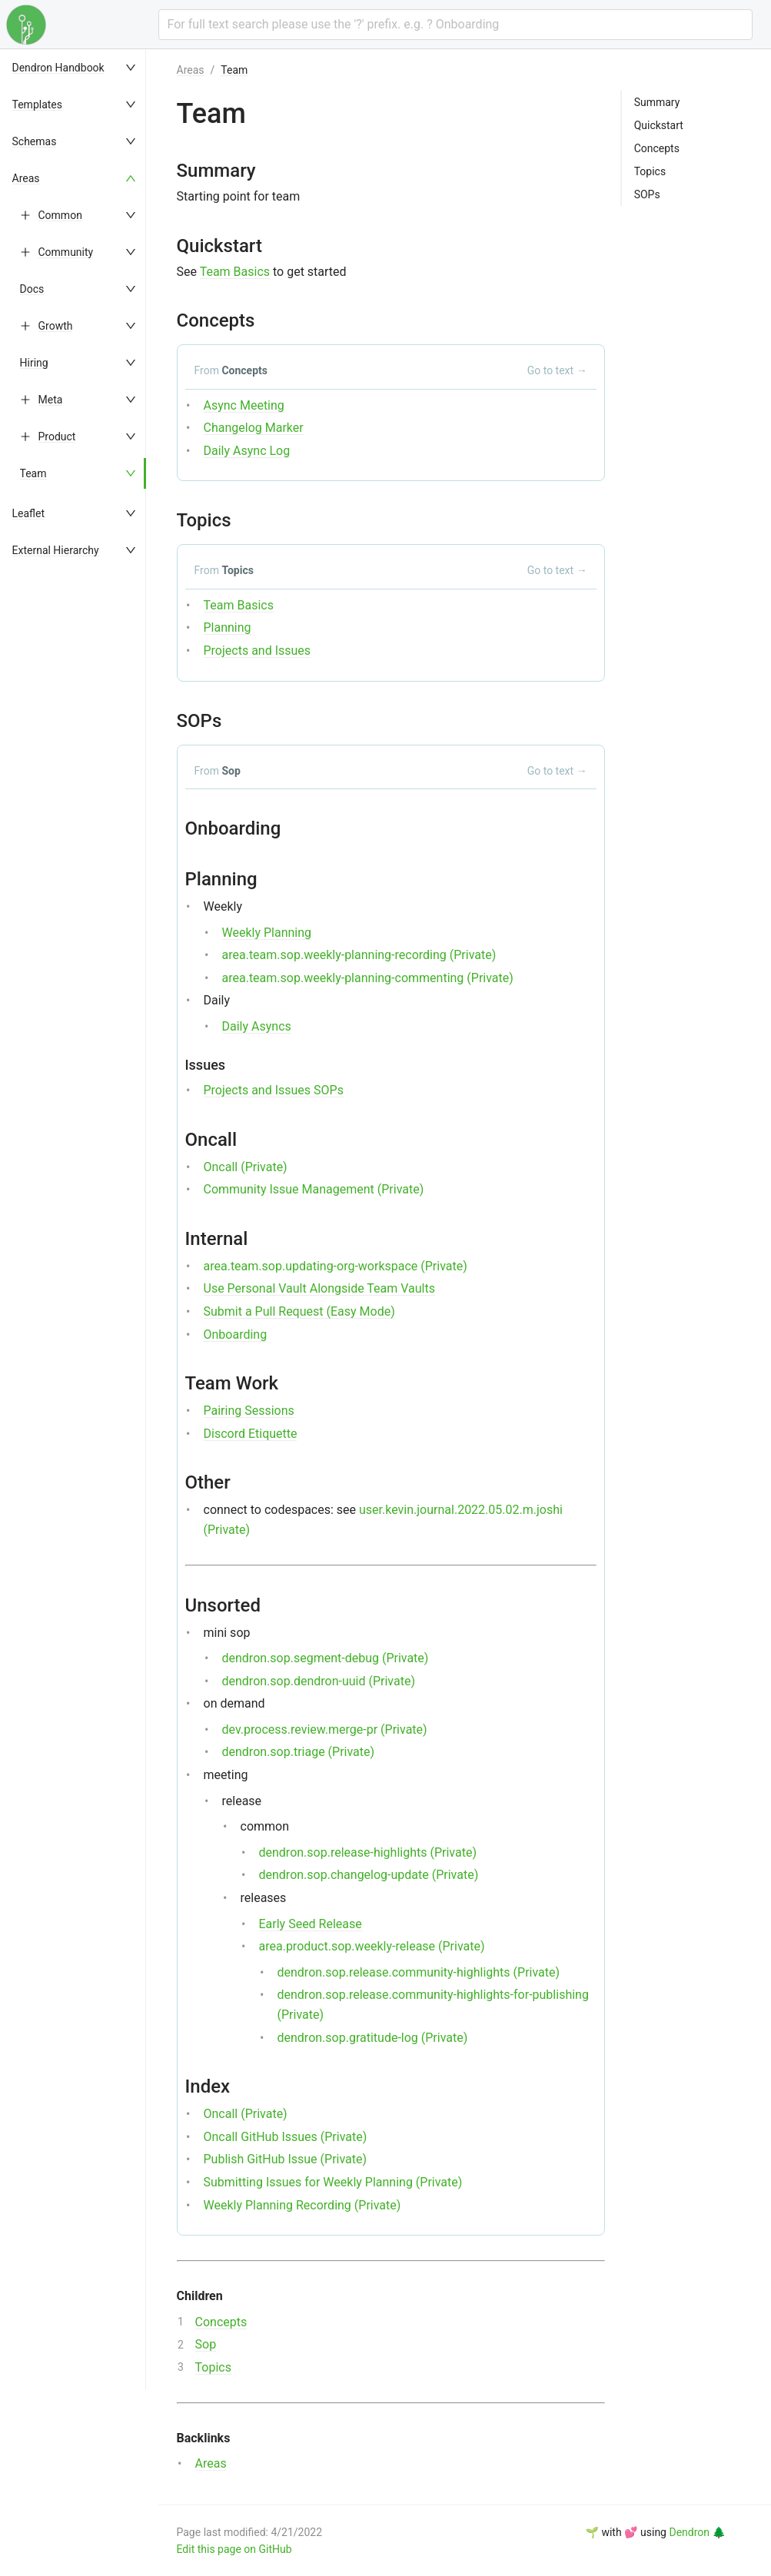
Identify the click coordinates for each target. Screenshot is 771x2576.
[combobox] (455, 24)
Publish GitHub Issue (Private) (285, 2159)
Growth (55, 326)
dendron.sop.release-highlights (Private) (368, 1852)
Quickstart (658, 125)
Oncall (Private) (245, 1167)
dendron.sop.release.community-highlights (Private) (418, 1972)
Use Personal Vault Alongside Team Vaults (320, 1288)
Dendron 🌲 (697, 2532)
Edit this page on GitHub (234, 2549)
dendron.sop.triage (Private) (298, 1751)
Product (57, 436)
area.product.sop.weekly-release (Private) (372, 1946)
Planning (227, 627)
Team (33, 473)
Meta (50, 399)
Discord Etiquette (250, 1433)
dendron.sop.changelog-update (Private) (369, 1874)
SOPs (647, 194)
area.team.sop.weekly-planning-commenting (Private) (367, 978)
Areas (26, 178)
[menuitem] (81, 67)
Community (66, 252)
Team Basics (235, 271)
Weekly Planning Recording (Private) (302, 2205)
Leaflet (28, 513)
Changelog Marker (254, 427)
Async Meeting (244, 405)
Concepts (221, 2322)
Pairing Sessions (249, 1410)
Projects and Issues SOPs (274, 1090)
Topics (213, 2367)
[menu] (81, 1312)
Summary (657, 102)
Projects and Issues (257, 650)
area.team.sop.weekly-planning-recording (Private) (359, 955)
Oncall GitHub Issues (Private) (285, 2137)
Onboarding (236, 1334)
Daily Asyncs (256, 1026)
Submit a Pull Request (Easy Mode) (299, 1311)
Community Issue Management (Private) (314, 1189)
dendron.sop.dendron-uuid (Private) (318, 1681)
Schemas (34, 141)
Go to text (557, 370)
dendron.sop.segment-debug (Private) (325, 1658)
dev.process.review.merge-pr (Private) (324, 1729)
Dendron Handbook (58, 67)
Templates (37, 104)
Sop (206, 2344)
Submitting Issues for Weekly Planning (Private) (333, 2182)
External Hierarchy (55, 550)
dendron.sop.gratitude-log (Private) (372, 2037)
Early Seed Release (310, 1924)
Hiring (34, 363)
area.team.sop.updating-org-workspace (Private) (335, 1266)
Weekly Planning (267, 932)
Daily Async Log (247, 450)
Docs (32, 289)
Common (60, 215)
